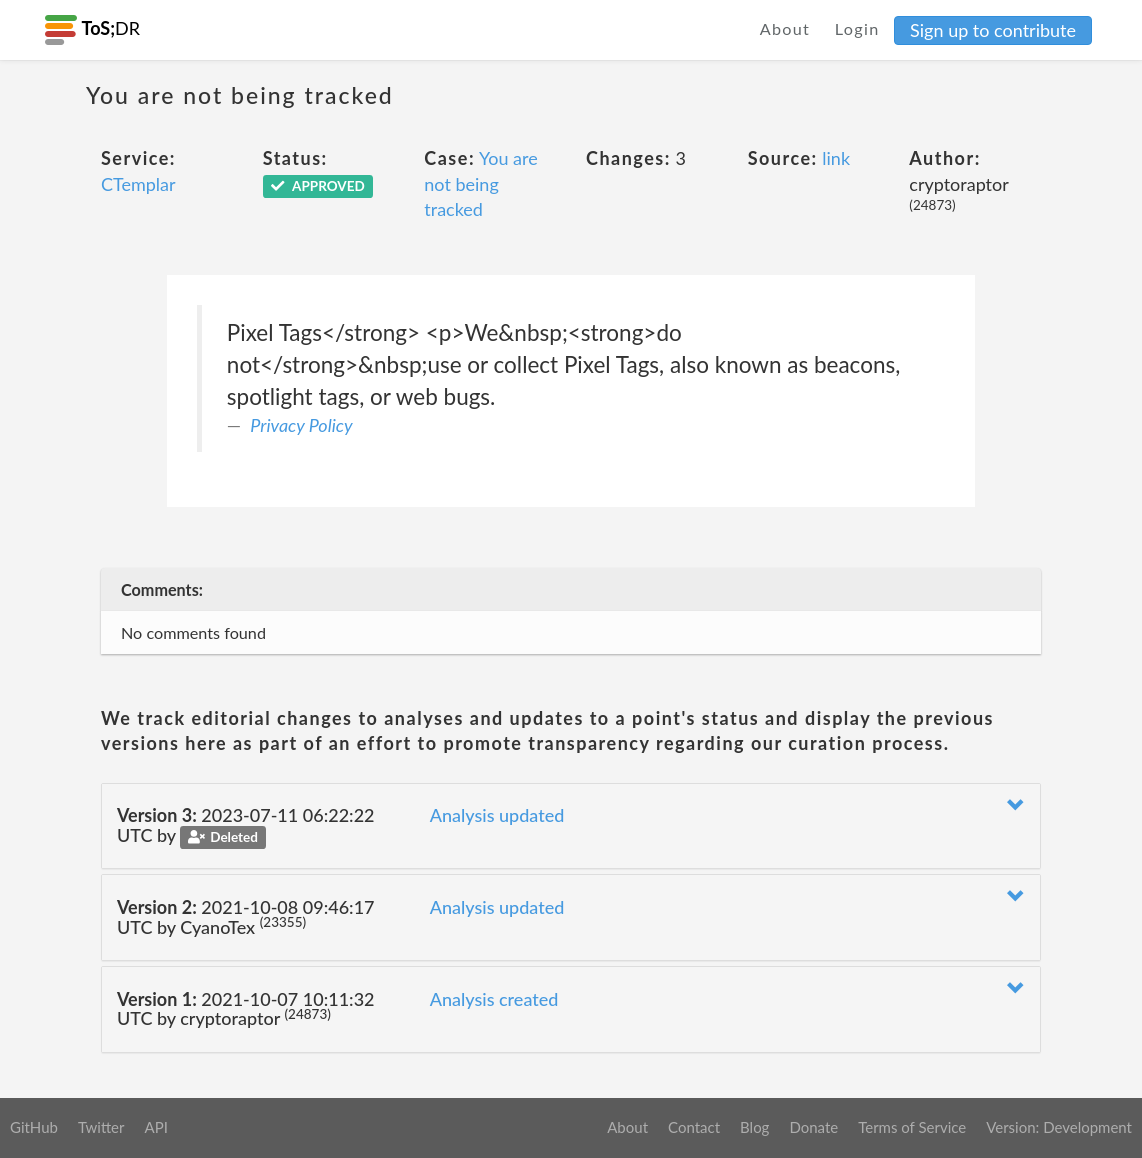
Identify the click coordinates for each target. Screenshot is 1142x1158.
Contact (694, 1127)
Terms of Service (912, 1127)
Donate (813, 1127)
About (785, 28)
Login (857, 28)
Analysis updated (497, 815)
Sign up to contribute (993, 30)
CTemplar (138, 184)
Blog (754, 1127)
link (836, 158)
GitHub (34, 1127)
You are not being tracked (480, 183)
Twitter (101, 1127)
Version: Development (1059, 1127)
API (155, 1127)
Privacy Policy (301, 425)
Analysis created (494, 999)
